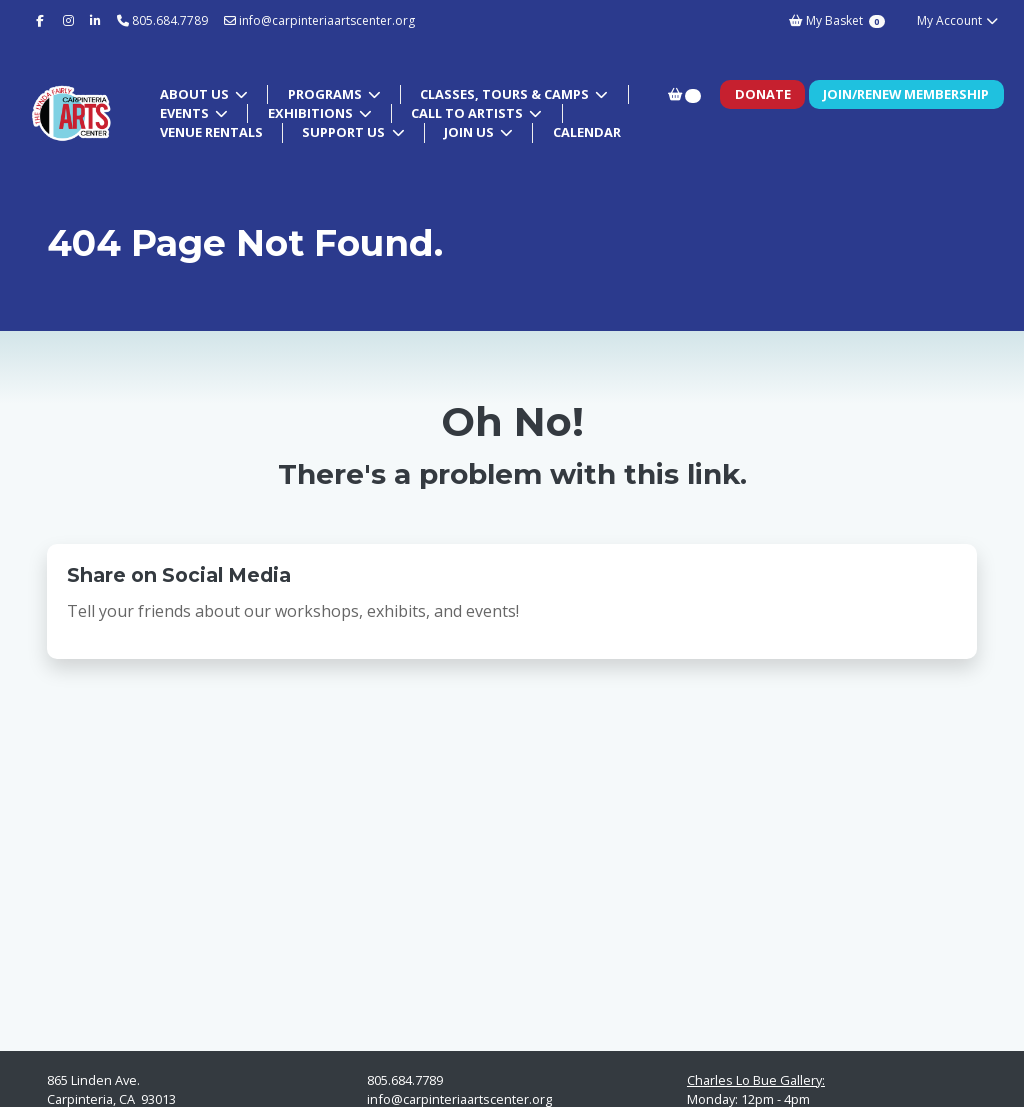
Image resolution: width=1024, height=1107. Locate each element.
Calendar (587, 132)
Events (186, 113)
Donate (763, 94)
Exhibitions (312, 113)
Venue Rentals (211, 132)
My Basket (836, 20)
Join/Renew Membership (906, 94)
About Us (196, 94)
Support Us (345, 132)
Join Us (470, 132)
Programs (326, 94)
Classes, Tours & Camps (506, 94)
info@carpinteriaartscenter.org (319, 20)
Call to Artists (468, 113)
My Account (958, 20)
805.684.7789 (170, 20)
